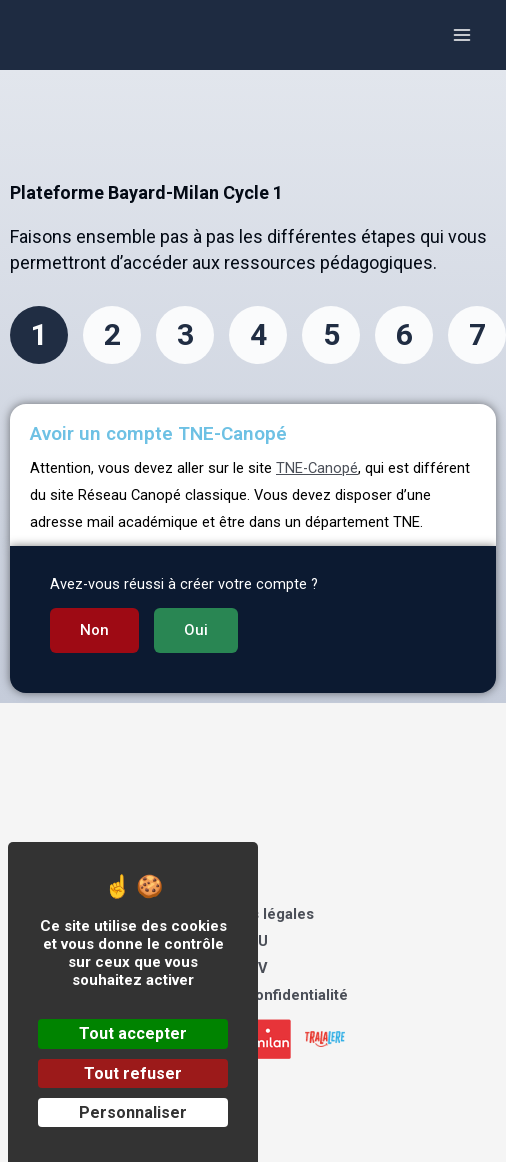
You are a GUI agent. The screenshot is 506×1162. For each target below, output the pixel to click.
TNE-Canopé (317, 468)
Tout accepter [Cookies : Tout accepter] (133, 1033)
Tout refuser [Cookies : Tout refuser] (133, 1073)
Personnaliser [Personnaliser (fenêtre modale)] (133, 1112)
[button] (94, 630)
